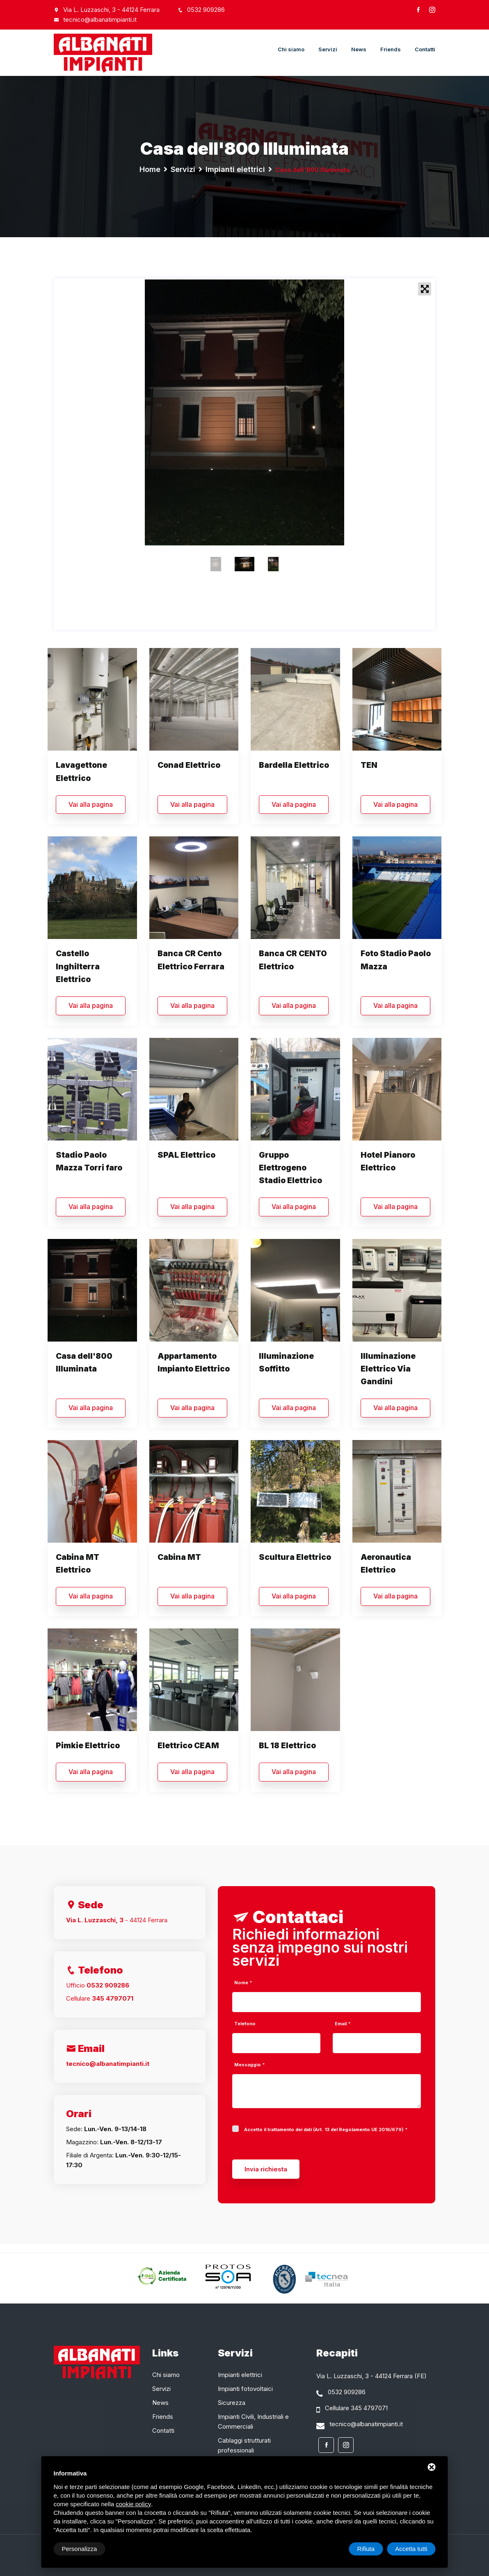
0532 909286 (201, 10)
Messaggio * (249, 2065)
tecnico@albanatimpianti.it (95, 19)
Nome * (243, 1983)
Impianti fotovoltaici (245, 2389)
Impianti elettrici (235, 169)
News (358, 49)
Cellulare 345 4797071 (356, 2408)
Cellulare (99, 1998)
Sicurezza (231, 2403)
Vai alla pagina (91, 804)
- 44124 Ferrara (116, 1920)
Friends (390, 49)
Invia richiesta (265, 2169)
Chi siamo (291, 49)
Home (149, 169)
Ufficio (97, 1985)
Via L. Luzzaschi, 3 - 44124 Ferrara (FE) (371, 2376)
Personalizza (79, 2548)
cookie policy (133, 2503)
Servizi (327, 49)
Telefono (245, 2023)
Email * (343, 2023)
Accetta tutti (411, 2548)
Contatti (425, 49)
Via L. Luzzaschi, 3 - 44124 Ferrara (111, 10)
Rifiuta (366, 2548)
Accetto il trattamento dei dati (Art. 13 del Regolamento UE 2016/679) (324, 2130)
